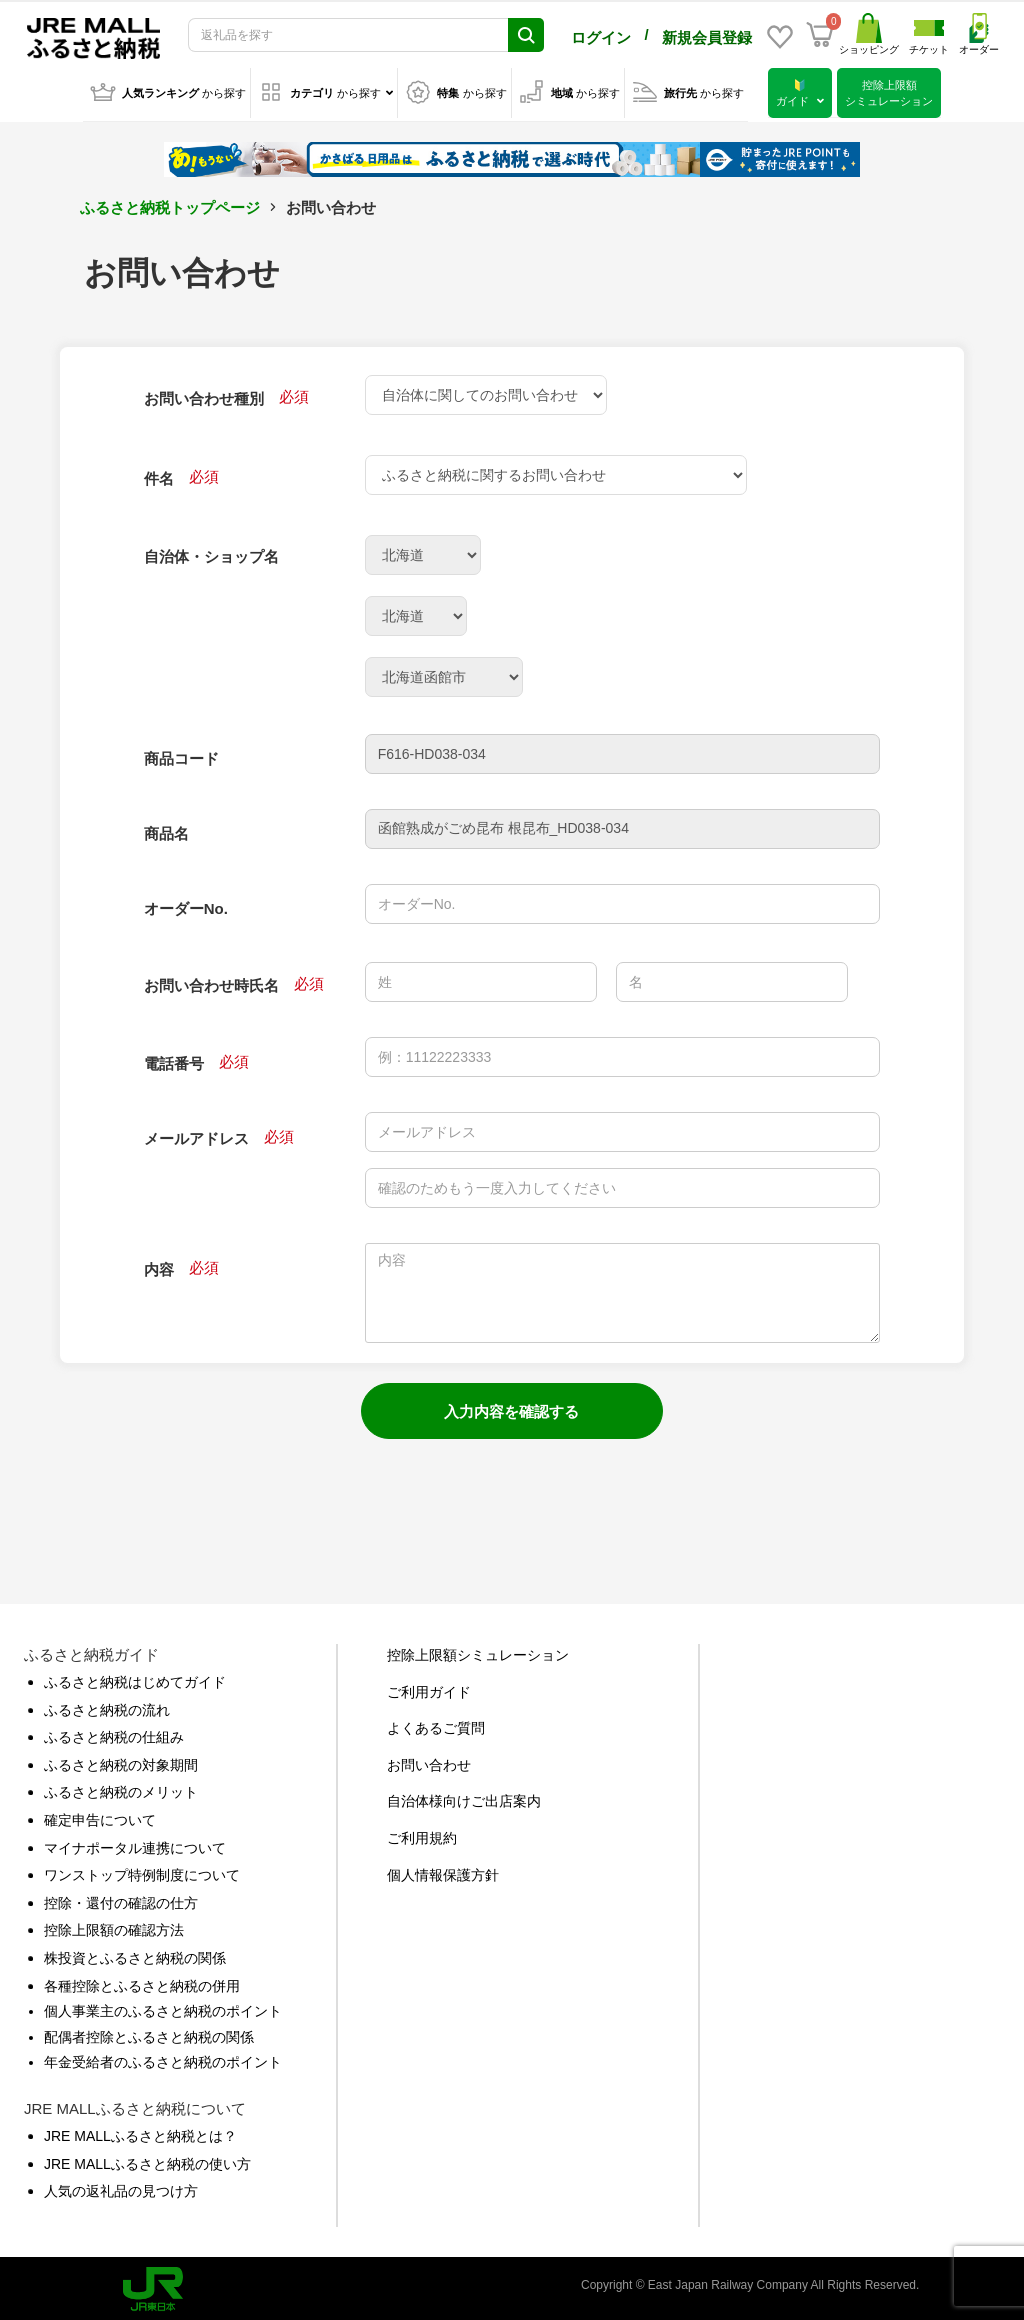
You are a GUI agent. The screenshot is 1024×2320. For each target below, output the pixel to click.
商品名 (166, 829)
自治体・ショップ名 (211, 552)
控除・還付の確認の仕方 (121, 1899)
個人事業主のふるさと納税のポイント (163, 2007)
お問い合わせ (429, 1761)
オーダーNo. (186, 904)
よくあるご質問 (436, 1724)
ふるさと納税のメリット (121, 1788)
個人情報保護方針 (443, 1871)
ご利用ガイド (429, 1688)
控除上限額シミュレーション (478, 1651)
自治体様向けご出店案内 (464, 1797)
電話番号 (174, 1059)
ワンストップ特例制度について (142, 1871)
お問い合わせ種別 (204, 394)
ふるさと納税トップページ (170, 203)
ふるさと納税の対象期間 (121, 1761)
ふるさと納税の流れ (107, 1706)
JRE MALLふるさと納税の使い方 (147, 2160)
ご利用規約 (422, 1834)
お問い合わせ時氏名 (211, 981)
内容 (159, 1265)
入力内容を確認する (511, 1407)
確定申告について (100, 1816)
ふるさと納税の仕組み (114, 1733)
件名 (159, 474)
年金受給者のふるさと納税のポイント (163, 2058)
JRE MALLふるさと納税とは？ (140, 2132)
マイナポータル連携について (135, 1844)
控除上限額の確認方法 (114, 1926)
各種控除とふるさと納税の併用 (142, 1982)
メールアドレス (196, 1134)
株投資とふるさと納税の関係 (135, 1954)
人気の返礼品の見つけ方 (121, 2187)
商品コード (181, 754)
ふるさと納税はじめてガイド (135, 1678)
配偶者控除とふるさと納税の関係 (149, 2033)
